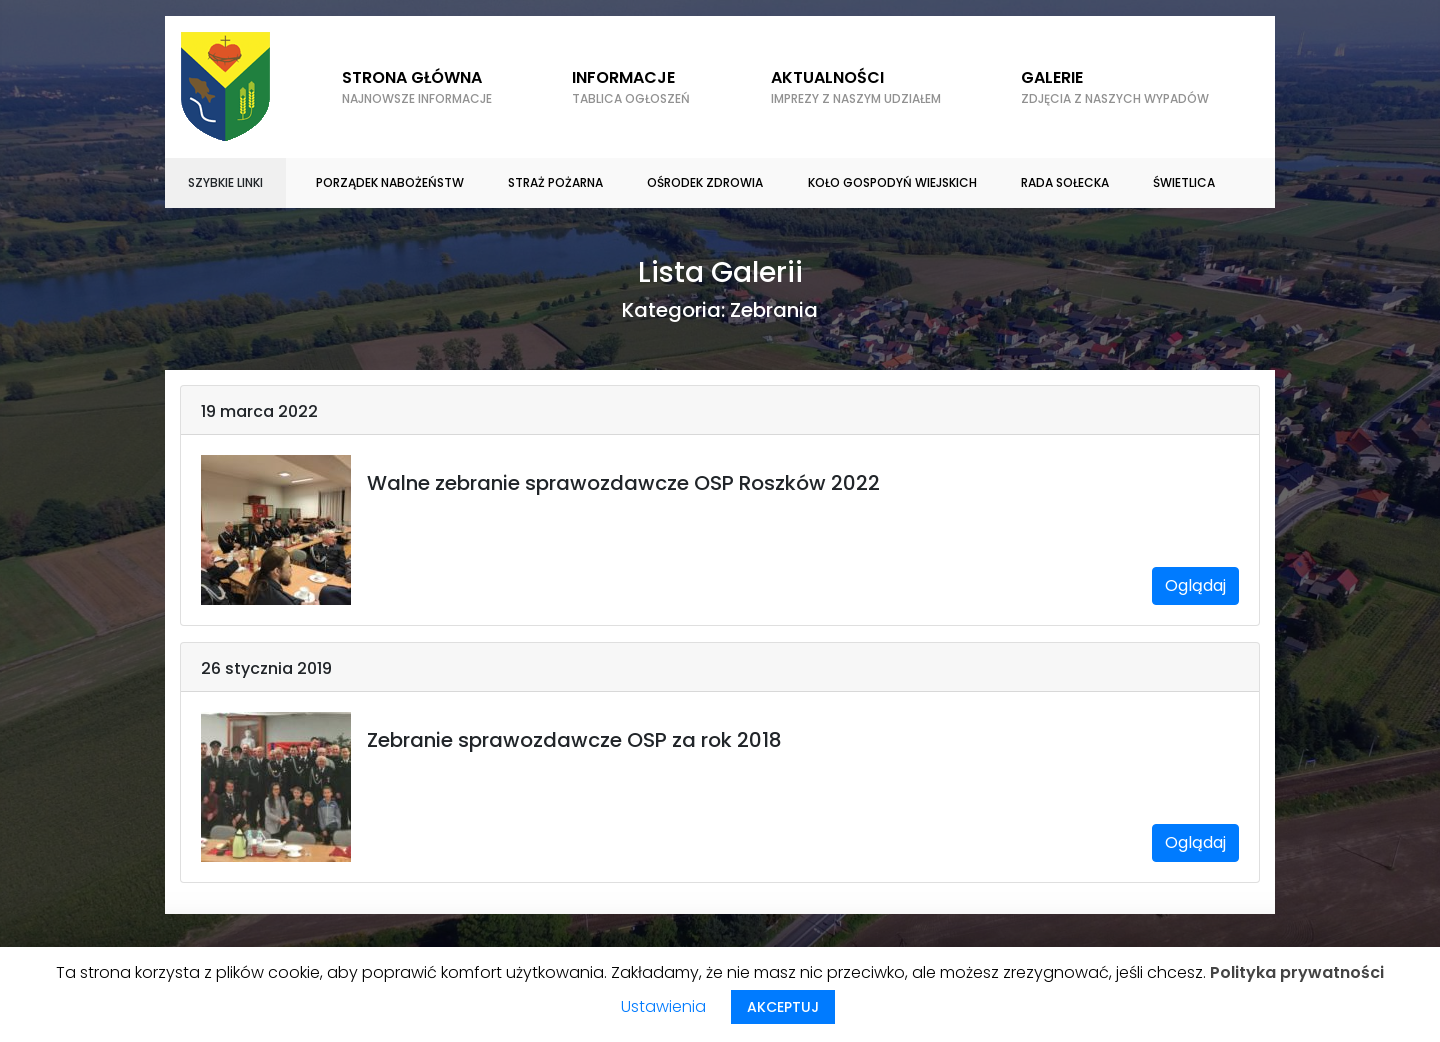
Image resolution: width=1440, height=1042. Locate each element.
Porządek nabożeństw (390, 182)
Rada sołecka (1065, 182)
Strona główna (417, 87)
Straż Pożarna (555, 182)
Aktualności (856, 87)
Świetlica (1184, 182)
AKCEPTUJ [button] (783, 1007)
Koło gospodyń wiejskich (892, 182)
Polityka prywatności (1297, 972)
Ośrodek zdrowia (705, 182)
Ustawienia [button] (663, 1006)
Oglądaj (1195, 585)
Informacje (631, 87)
